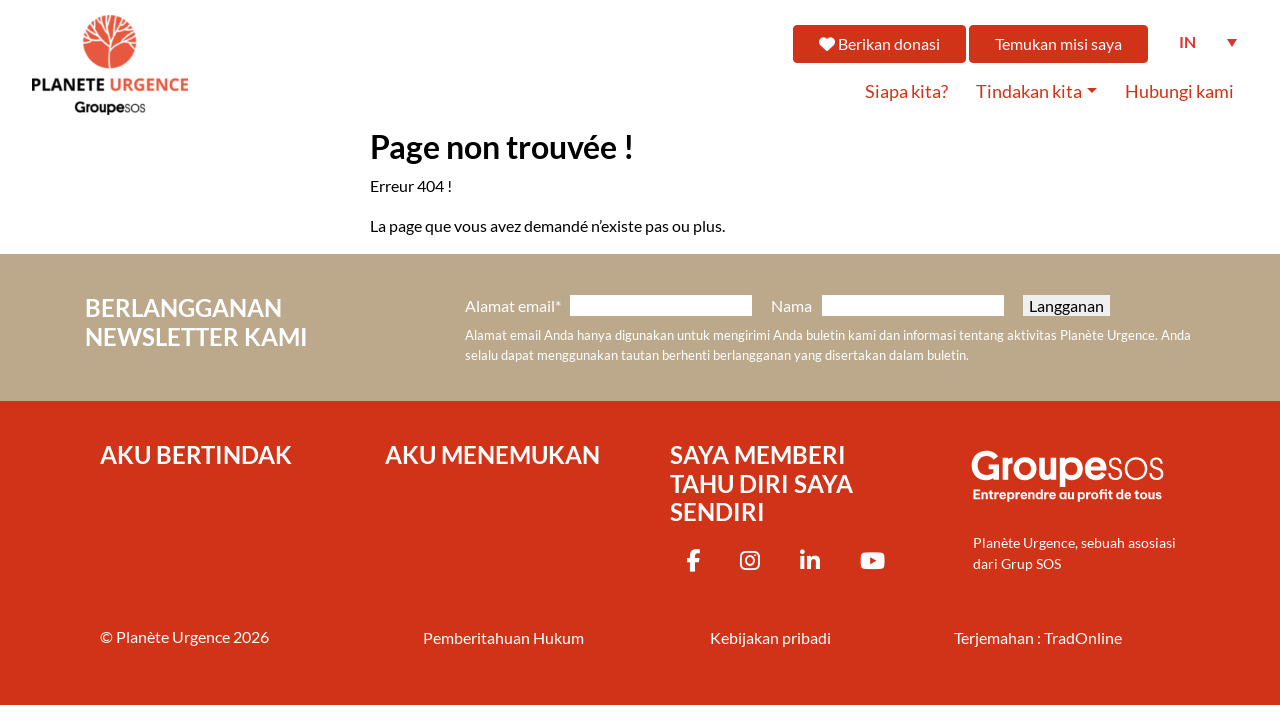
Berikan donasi (879, 43)
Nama (791, 305)
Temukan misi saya (1058, 43)
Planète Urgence (173, 636)
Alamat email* (513, 305)
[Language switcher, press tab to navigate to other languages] (1208, 42)
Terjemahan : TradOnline (1038, 637)
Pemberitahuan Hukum (503, 637)
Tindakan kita (1029, 91)
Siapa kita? (906, 91)
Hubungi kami (1179, 91)
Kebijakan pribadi (770, 637)
